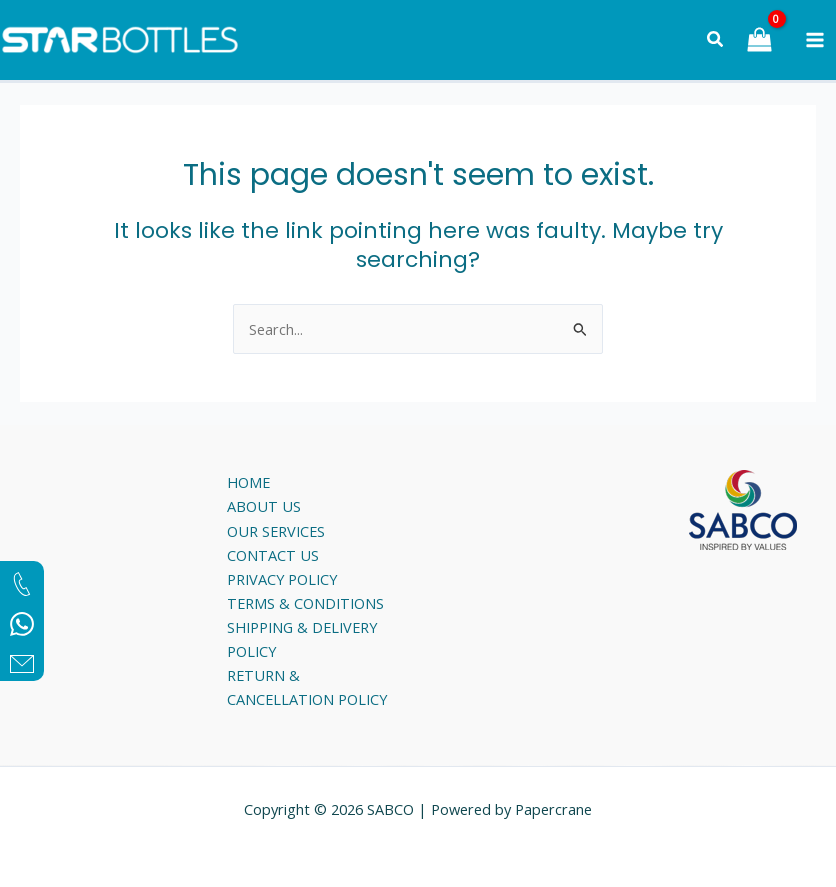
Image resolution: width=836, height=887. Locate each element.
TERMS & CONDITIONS (305, 603)
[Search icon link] (716, 41)
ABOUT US (264, 506)
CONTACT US (273, 555)
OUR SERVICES (276, 531)
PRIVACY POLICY (282, 579)
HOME (248, 482)
